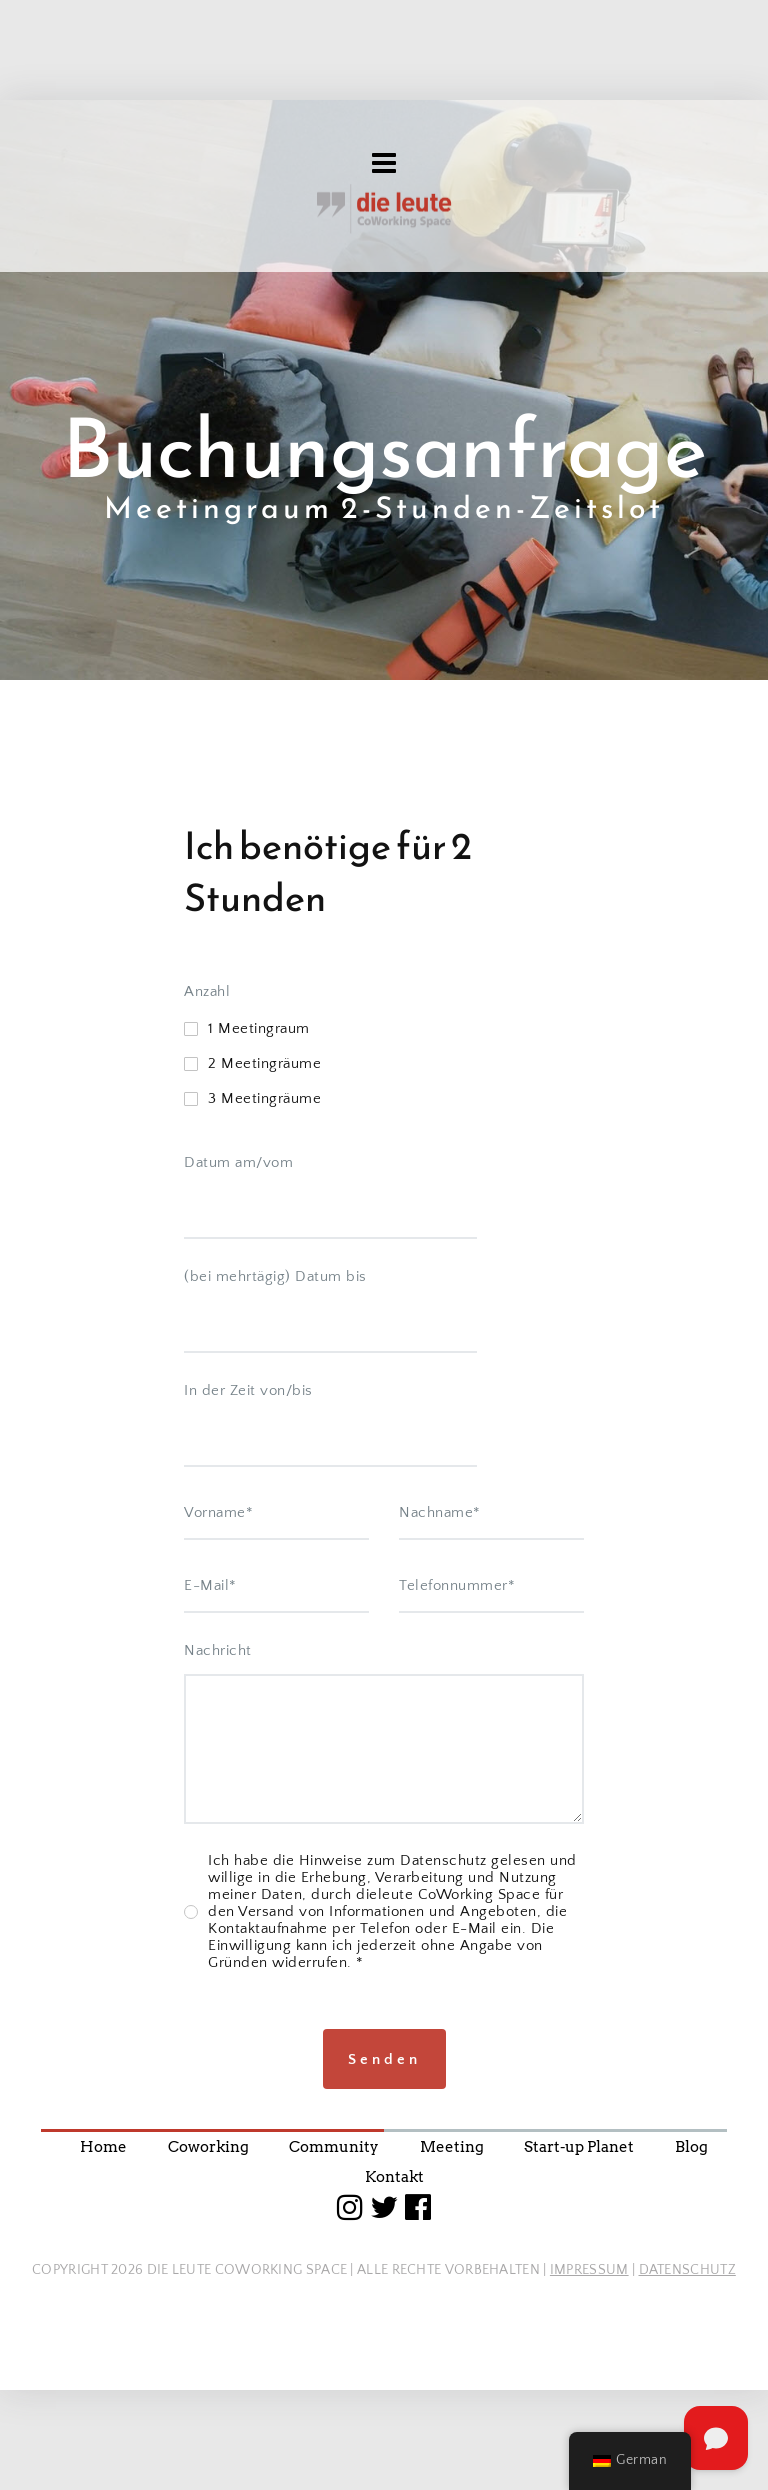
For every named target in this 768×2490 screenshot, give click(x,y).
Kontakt (394, 2177)
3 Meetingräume (264, 1374)
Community (334, 2147)
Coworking (208, 2147)
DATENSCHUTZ (687, 2270)
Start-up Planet (579, 2147)
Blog (691, 2147)
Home (103, 2147)
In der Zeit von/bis (248, 1666)
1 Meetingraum (259, 1304)
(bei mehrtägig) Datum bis (275, 1552)
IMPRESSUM (589, 2270)
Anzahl (207, 1267)
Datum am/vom (238, 1438)
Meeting (452, 2147)
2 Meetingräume (264, 1339)
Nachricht (218, 1926)
